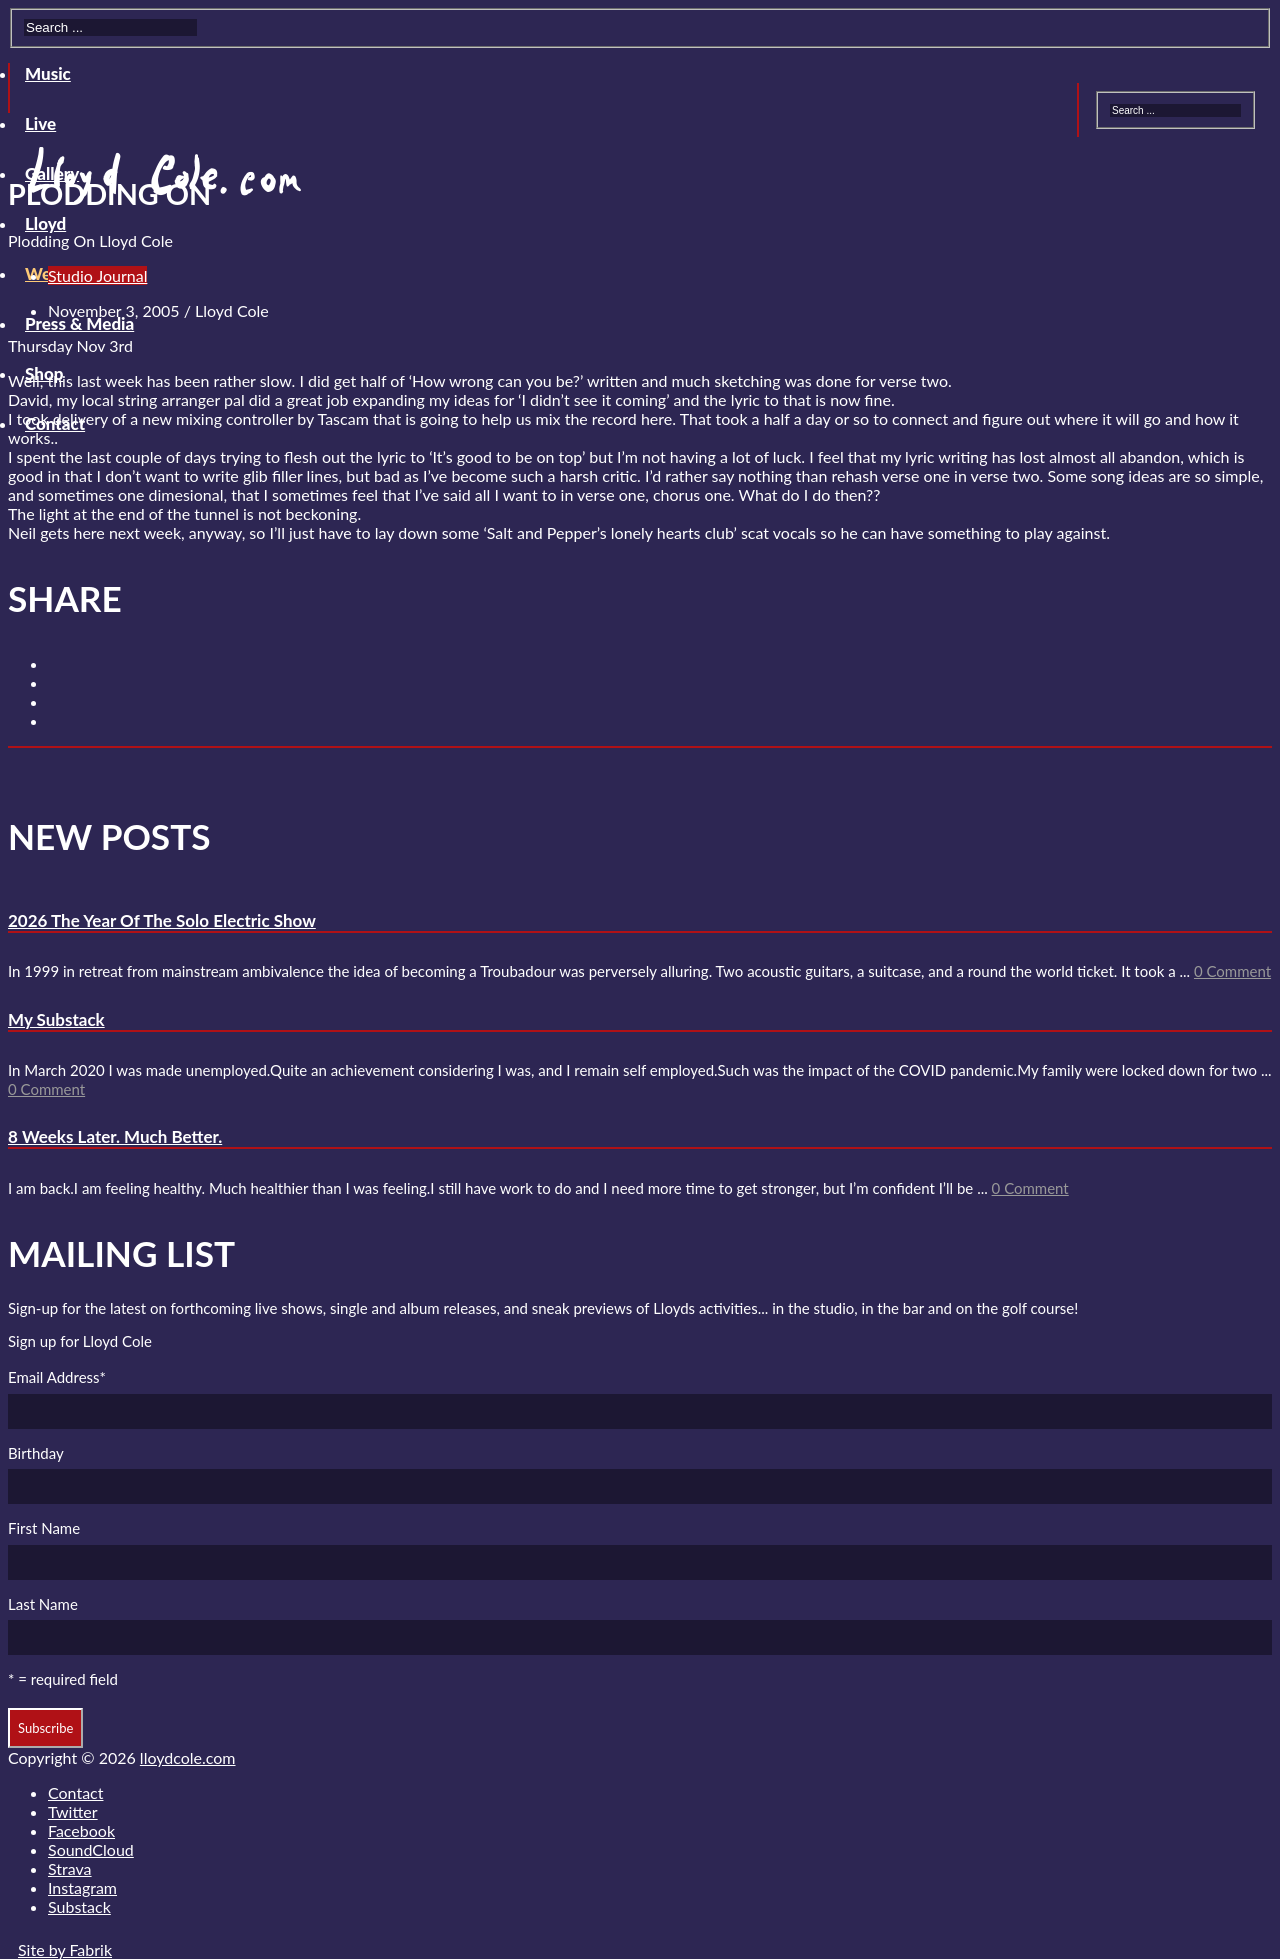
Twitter (73, 1811)
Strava (70, 1868)
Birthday (36, 1453)
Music (48, 73)
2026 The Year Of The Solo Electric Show (162, 920)
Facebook (81, 1830)
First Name (44, 1528)
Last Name (43, 1604)
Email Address (57, 1377)
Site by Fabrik (65, 1949)
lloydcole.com (188, 1757)
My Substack (56, 1019)
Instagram (82, 1887)
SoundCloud (91, 1849)
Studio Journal (97, 275)
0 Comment (1232, 971)
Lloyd (45, 223)
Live (40, 123)
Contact (75, 1792)
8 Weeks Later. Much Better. (115, 1136)
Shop (44, 373)
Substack (79, 1906)
